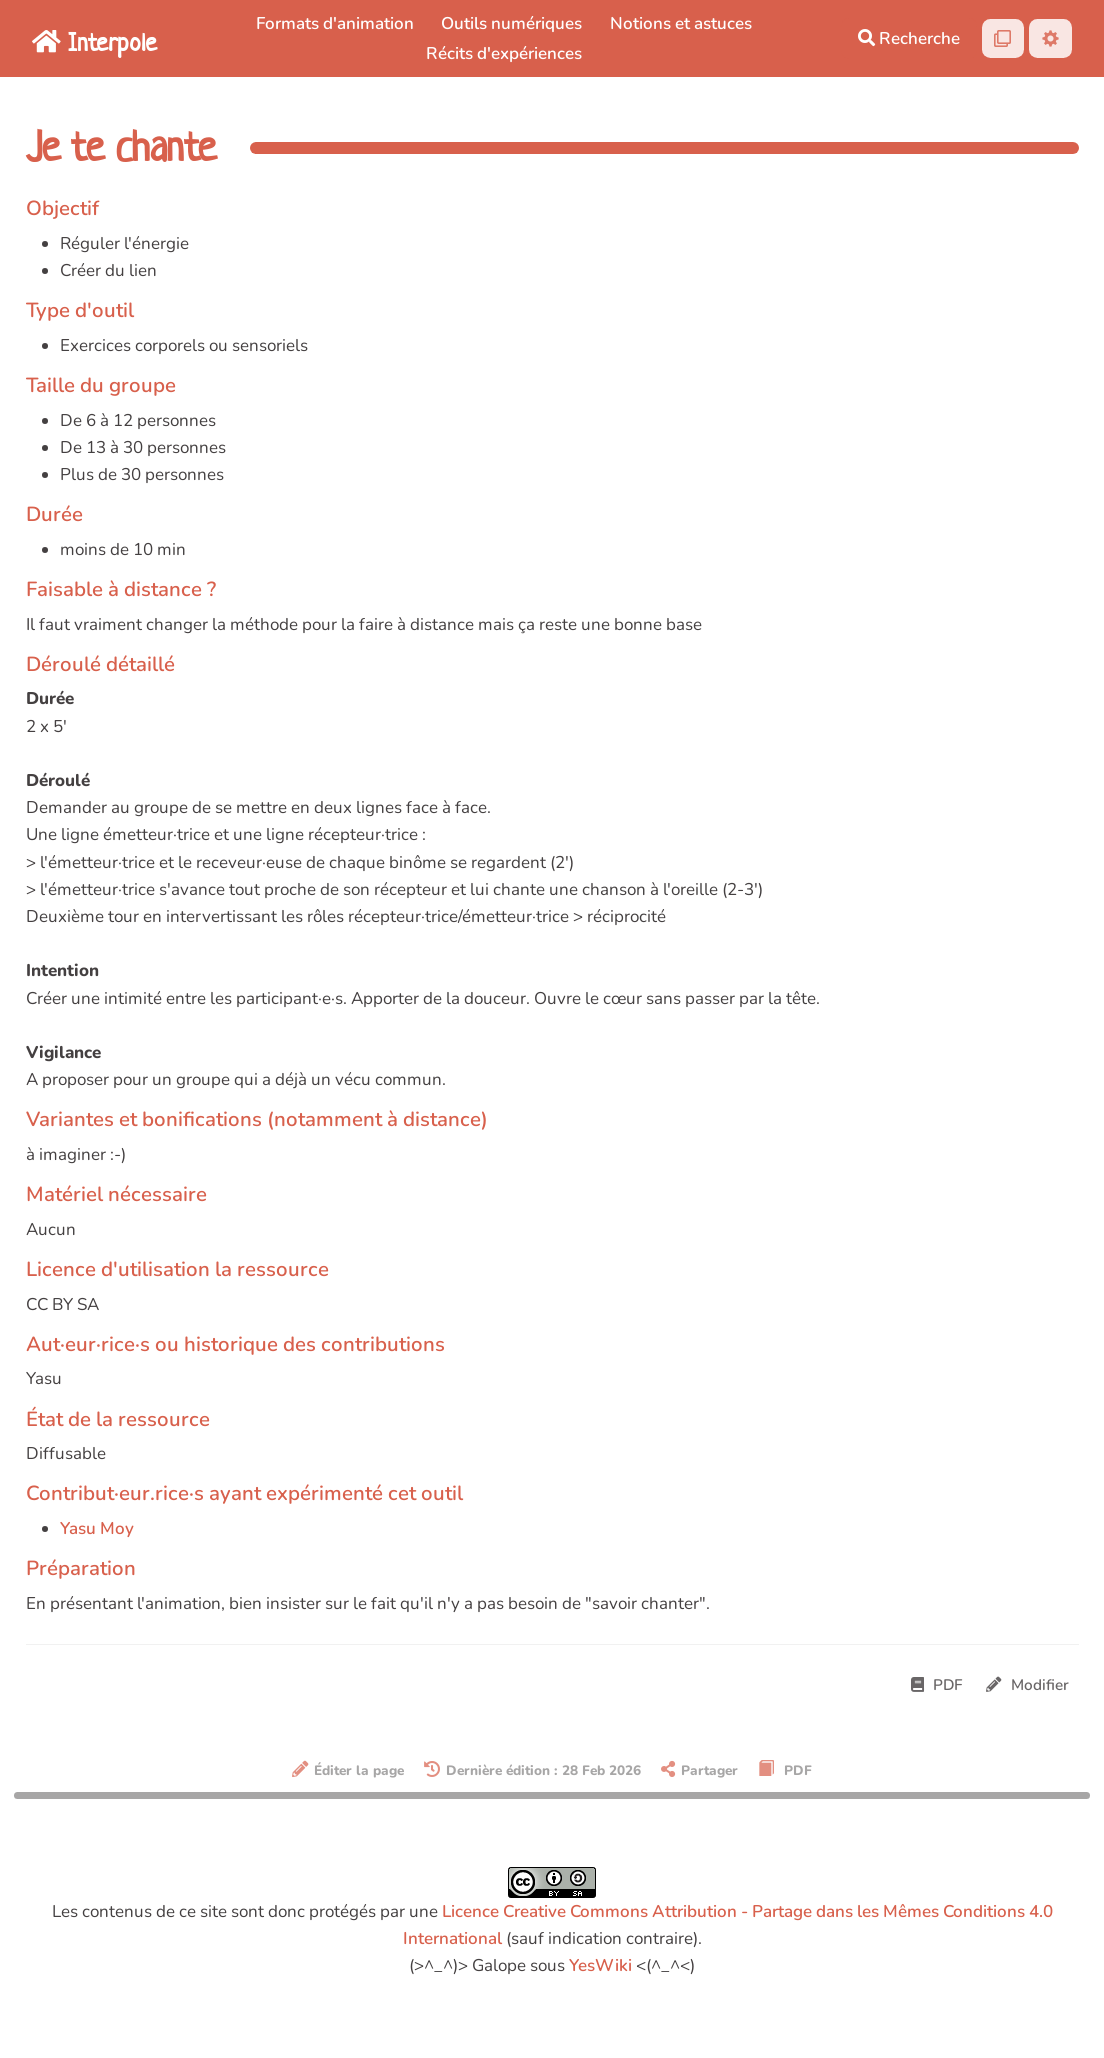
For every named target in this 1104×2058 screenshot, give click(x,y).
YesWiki (600, 1965)
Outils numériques (511, 23)
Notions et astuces (681, 23)
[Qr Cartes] (1003, 38)
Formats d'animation (335, 23)
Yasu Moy (97, 1528)
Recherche (909, 38)
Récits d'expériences (504, 53)
